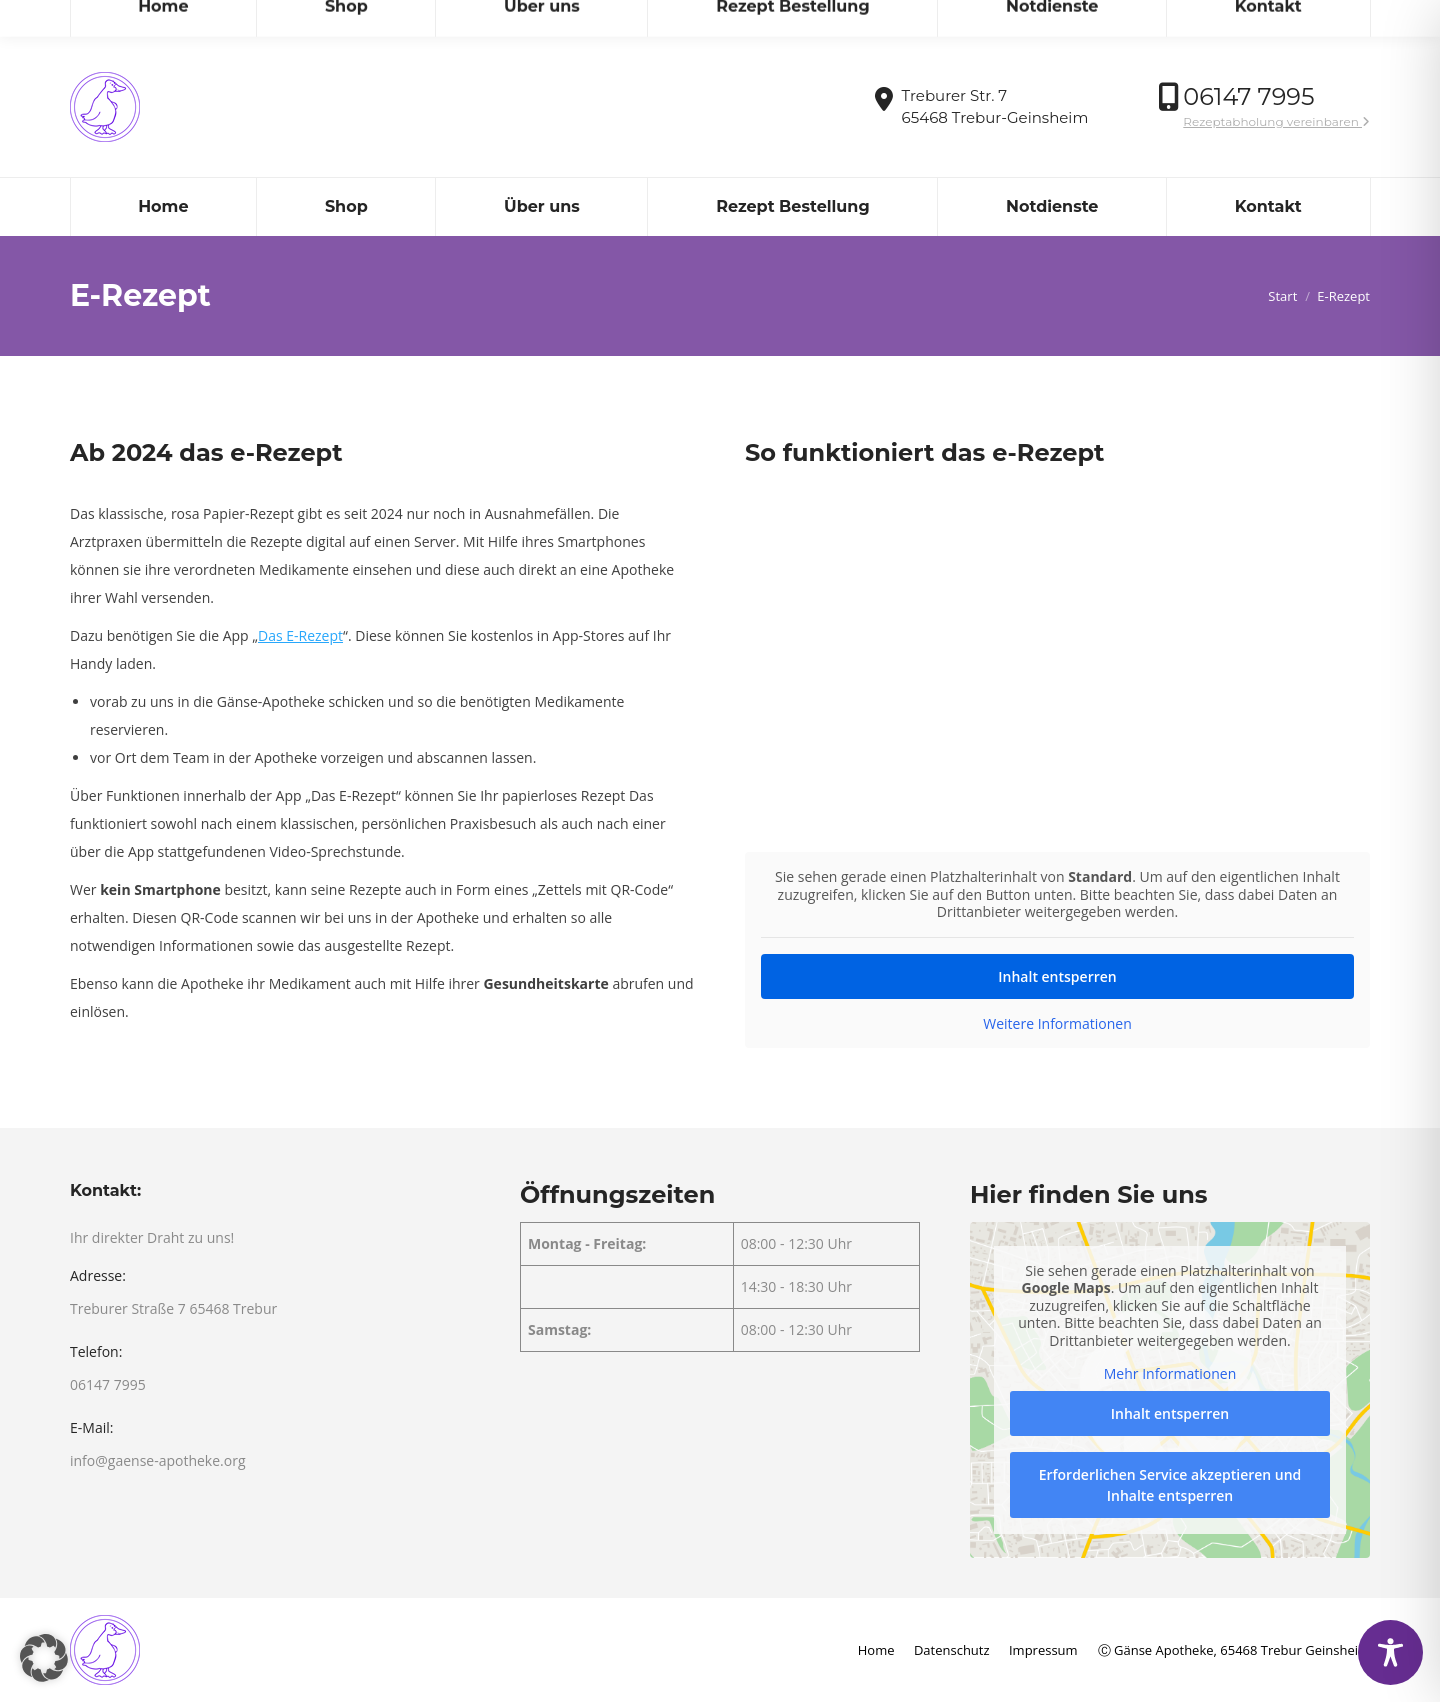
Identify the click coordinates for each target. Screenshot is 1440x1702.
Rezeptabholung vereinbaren (1276, 121)
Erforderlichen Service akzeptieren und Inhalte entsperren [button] (1170, 1485)
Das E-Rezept (300, 635)
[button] (44, 1658)
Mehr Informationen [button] (1170, 1374)
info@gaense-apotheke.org (171, 18)
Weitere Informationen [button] (1057, 1023)
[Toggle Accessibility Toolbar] (1390, 1652)
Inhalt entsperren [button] (1057, 975)
